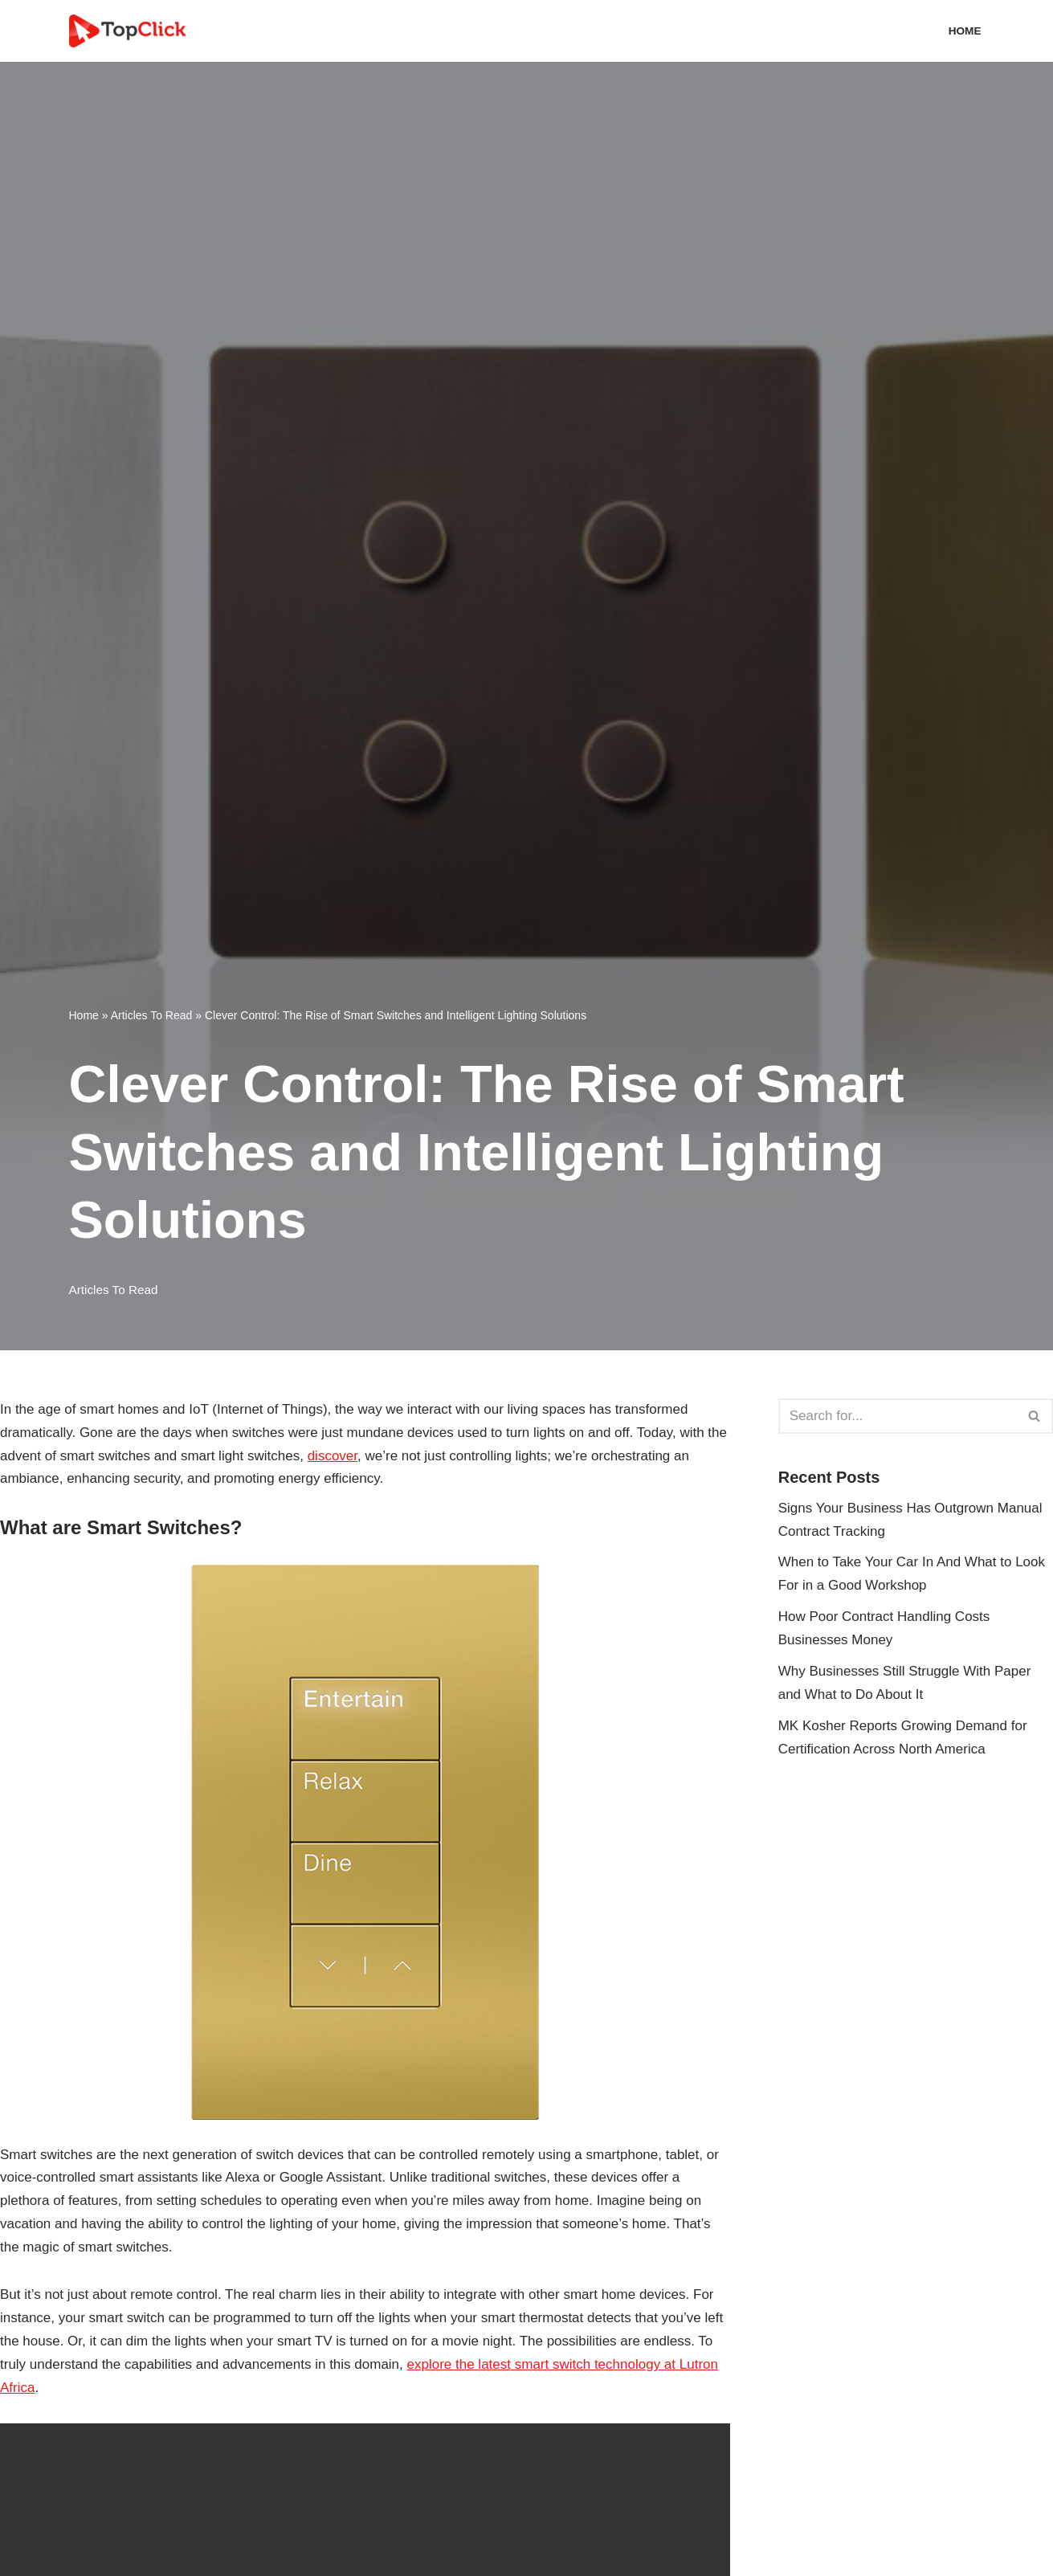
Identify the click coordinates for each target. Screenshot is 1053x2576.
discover (332, 1456)
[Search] (897, 1416)
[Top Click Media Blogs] (131, 30)
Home (965, 31)
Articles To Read (152, 1015)
